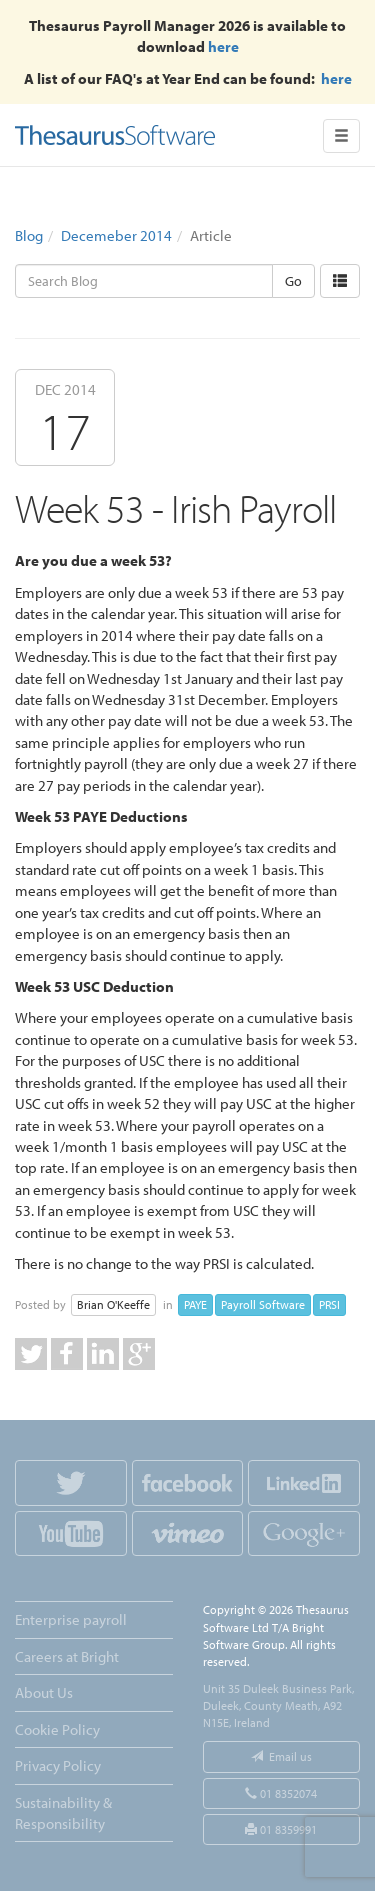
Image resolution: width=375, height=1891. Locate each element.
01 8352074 (281, 1793)
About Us (44, 1692)
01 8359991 (281, 1829)
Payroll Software (263, 1304)
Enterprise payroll (71, 1619)
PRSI (329, 1304)
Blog (29, 235)
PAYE (195, 1304)
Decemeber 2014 (116, 235)
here (223, 46)
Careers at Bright (67, 1656)
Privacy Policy (58, 1765)
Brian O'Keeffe (113, 1304)
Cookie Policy (57, 1729)
